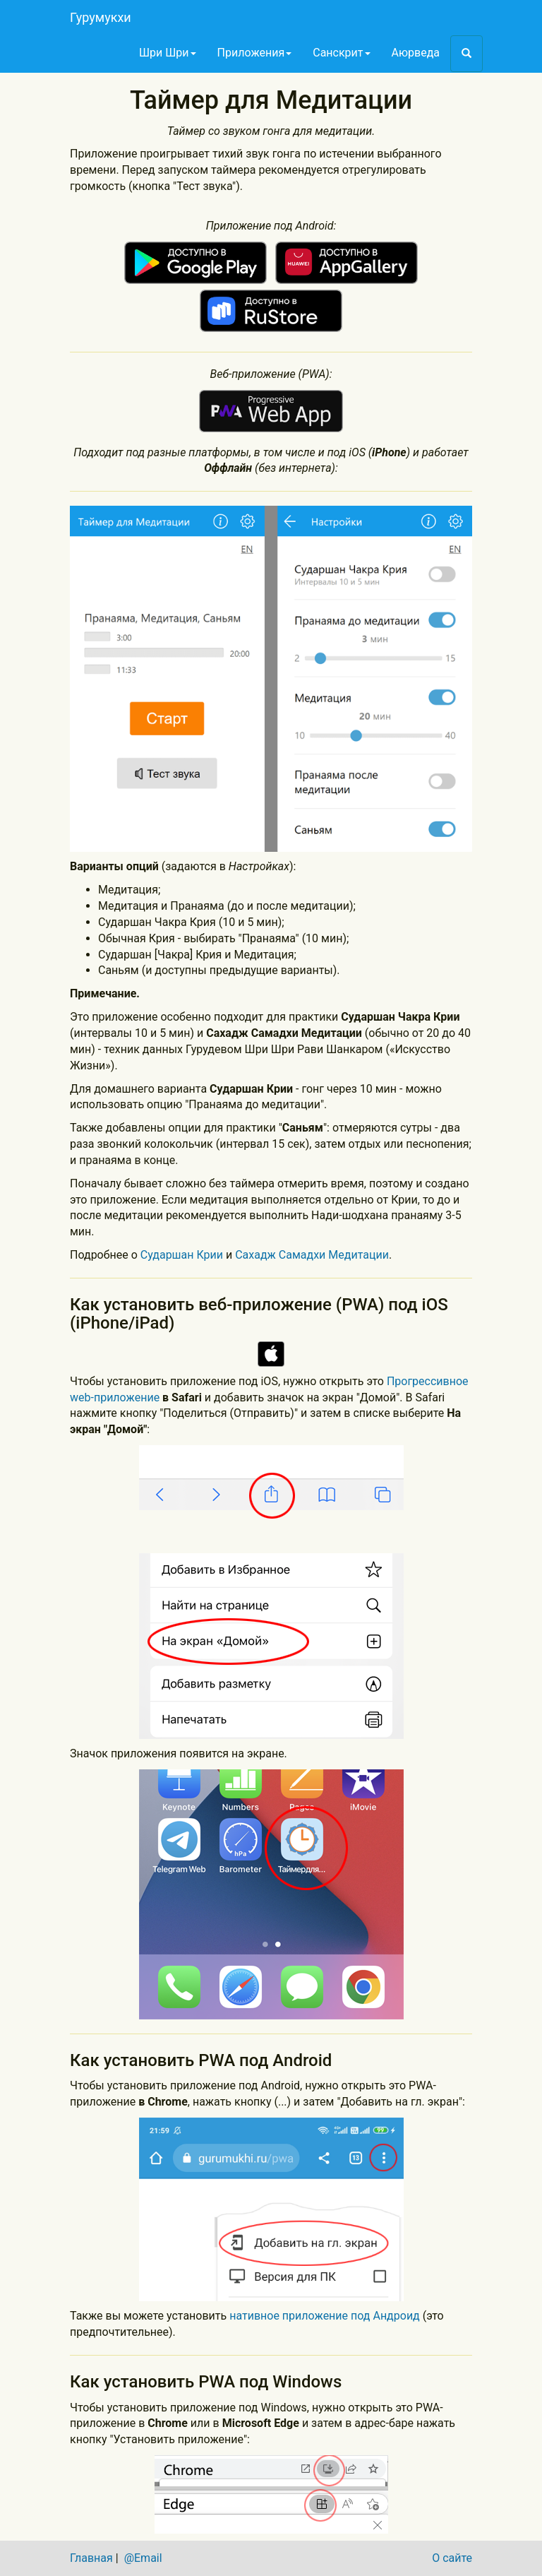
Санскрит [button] (341, 52)
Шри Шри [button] (167, 52)
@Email (143, 2558)
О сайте (452, 2558)
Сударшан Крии (181, 1255)
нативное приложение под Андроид (326, 2315)
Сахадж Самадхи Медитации (312, 1255)
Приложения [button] (254, 52)
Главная (91, 2558)
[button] (466, 53)
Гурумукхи (100, 17)
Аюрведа (416, 52)
